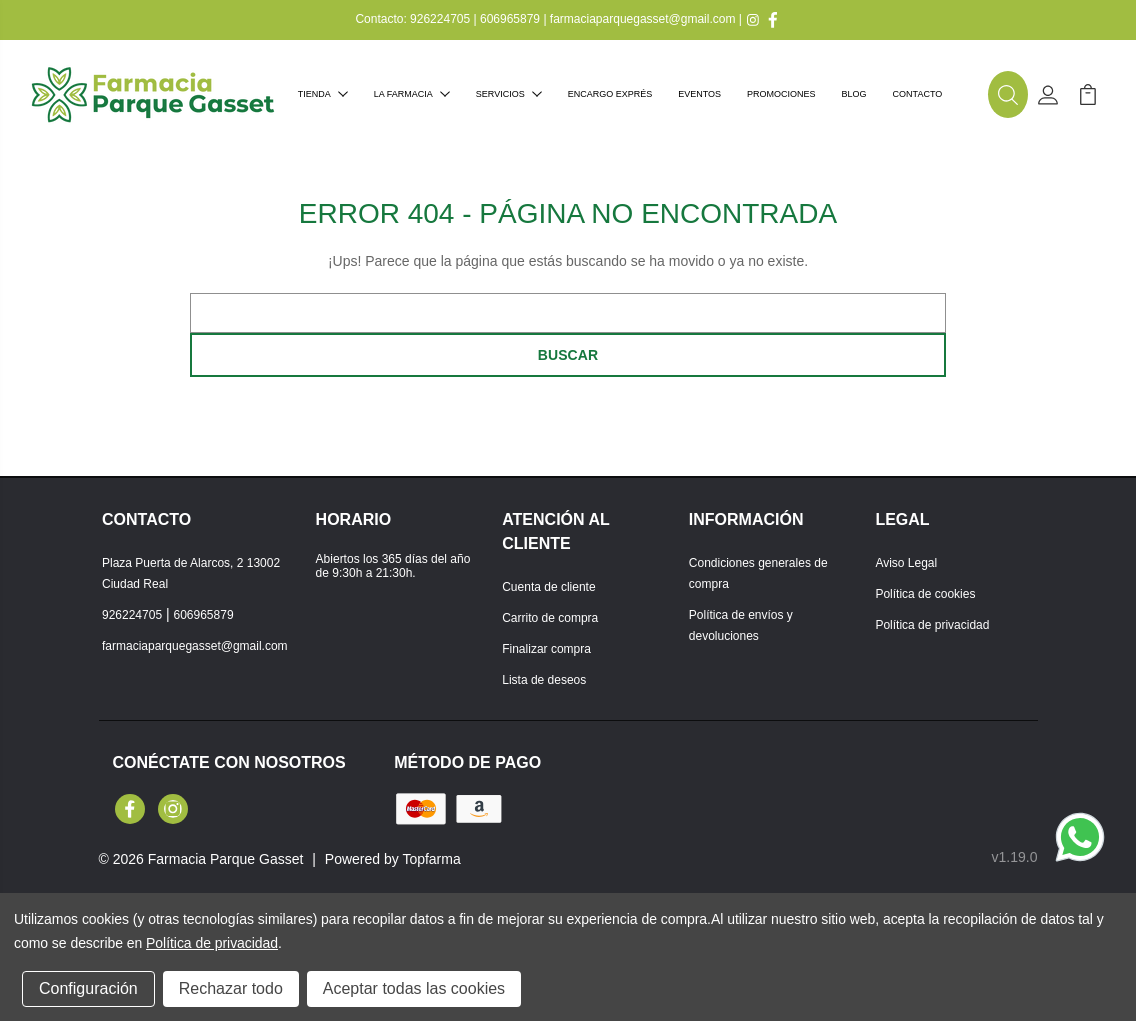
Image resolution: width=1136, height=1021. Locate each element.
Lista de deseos (544, 680)
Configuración (88, 988)
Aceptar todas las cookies (414, 988)
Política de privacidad (932, 625)
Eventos (699, 94)
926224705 (440, 19)
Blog (854, 94)
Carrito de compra (550, 618)
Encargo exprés (610, 94)
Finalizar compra (546, 649)
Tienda (323, 94)
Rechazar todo (231, 988)
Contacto (918, 94)
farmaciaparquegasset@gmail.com (643, 19)
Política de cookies (925, 594)
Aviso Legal (906, 563)
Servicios (509, 94)
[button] (1008, 95)
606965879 (510, 19)
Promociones (781, 94)
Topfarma (431, 859)
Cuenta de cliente (548, 587)
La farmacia (412, 94)
